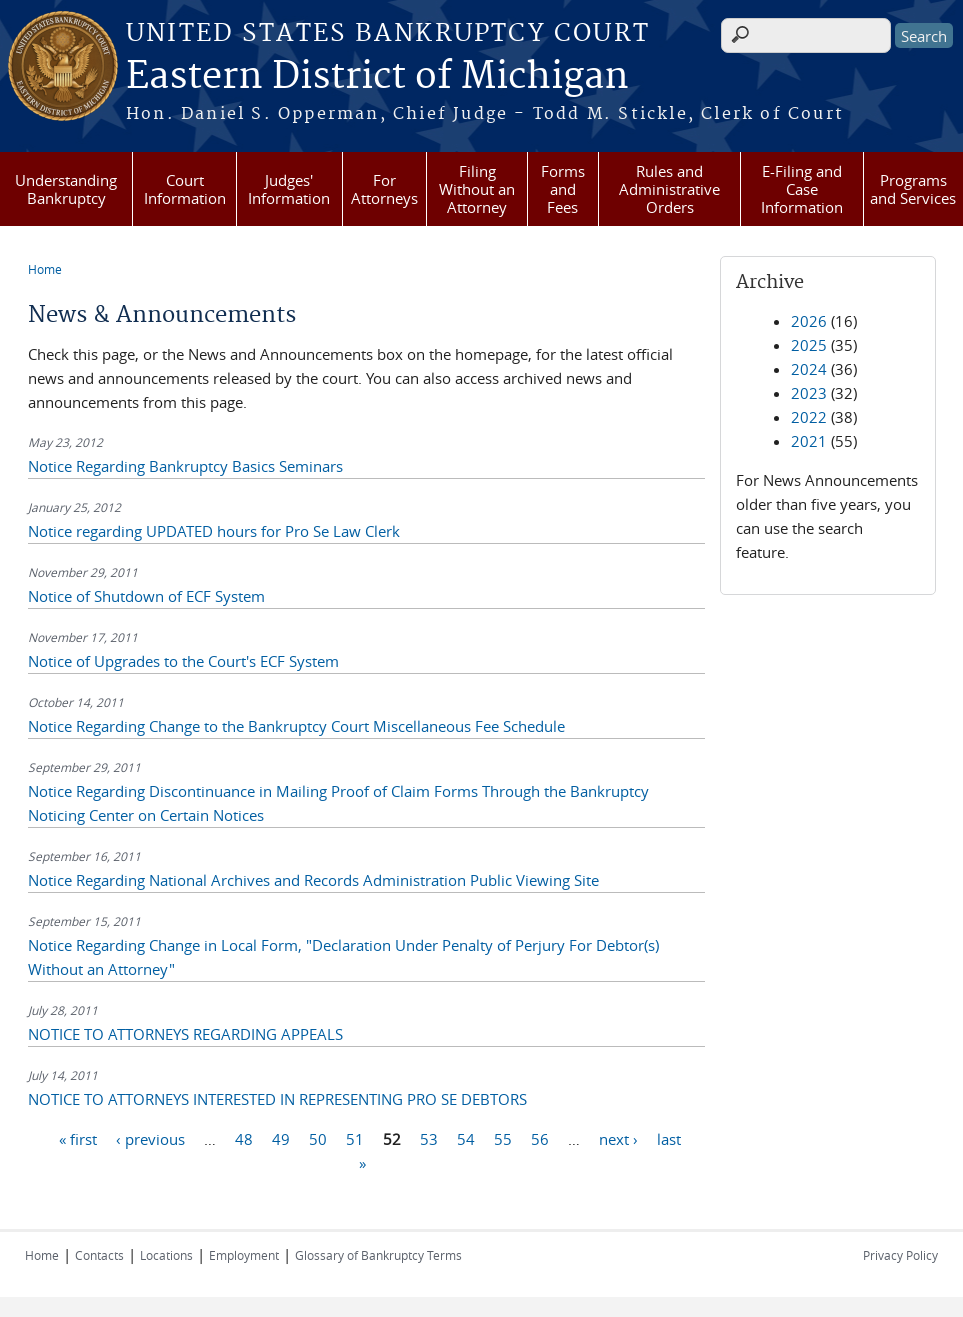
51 (355, 1138)
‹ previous (150, 1138)
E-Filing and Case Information (802, 189)
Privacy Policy (900, 1255)
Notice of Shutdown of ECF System (146, 596)
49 (281, 1138)
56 (540, 1138)
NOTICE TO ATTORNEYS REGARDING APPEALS (185, 1034)
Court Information (185, 189)
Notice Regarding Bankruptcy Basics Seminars (185, 466)
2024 (809, 369)
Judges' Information (289, 189)
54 (466, 1138)
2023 (809, 393)
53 (429, 1138)
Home (45, 269)
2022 (809, 417)
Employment (244, 1255)
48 (244, 1138)
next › (618, 1138)
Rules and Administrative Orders (669, 189)
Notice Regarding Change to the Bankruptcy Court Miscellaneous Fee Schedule (296, 726)
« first (78, 1138)
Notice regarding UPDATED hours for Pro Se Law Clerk (214, 531)
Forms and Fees (563, 189)
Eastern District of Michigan (377, 77)
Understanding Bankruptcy (66, 189)
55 (503, 1138)
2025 (809, 345)
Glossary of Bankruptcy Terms (378, 1255)
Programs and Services (913, 189)
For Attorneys (384, 189)
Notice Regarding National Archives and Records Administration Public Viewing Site (313, 880)
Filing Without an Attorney (477, 189)
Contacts (99, 1255)
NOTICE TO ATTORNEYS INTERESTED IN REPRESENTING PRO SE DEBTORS (277, 1099)
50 (318, 1138)
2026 (809, 321)
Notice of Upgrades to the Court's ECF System (183, 661)
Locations (166, 1255)
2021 (809, 441)
